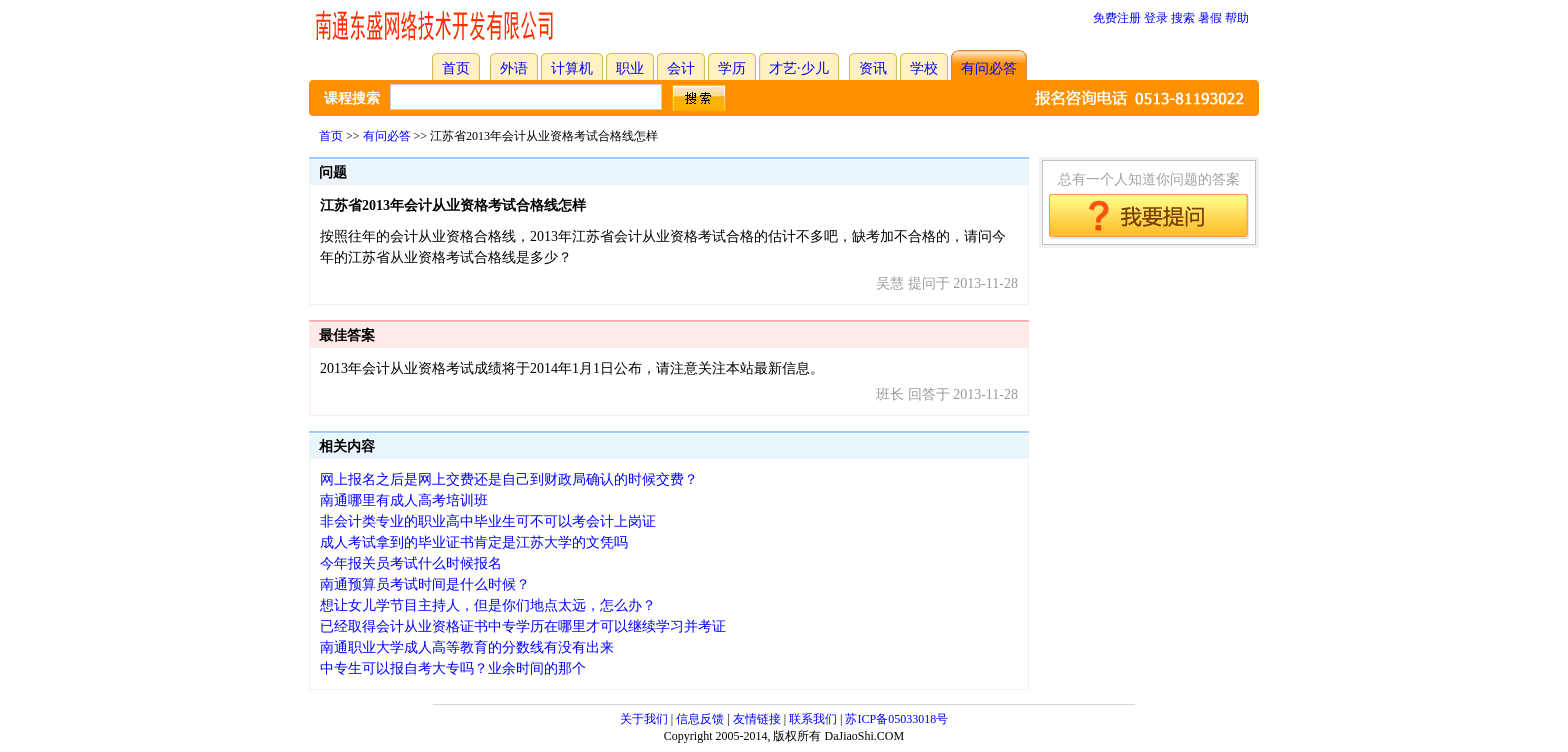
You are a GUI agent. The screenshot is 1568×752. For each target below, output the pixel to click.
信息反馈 (700, 719)
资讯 (873, 68)
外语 (514, 68)
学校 (924, 68)
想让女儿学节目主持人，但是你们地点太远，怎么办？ (488, 605)
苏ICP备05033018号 (896, 719)
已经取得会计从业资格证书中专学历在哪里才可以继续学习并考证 (523, 626)
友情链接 (757, 719)
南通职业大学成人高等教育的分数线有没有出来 (467, 647)
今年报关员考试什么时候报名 (411, 563)
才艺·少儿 (799, 68)
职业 (630, 68)
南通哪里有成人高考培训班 (404, 500)
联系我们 (813, 719)
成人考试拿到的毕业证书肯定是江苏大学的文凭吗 (474, 542)
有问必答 (989, 68)
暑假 (1210, 18)
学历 (732, 68)
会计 (681, 68)
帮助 (1237, 18)
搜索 (1183, 18)
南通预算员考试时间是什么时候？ (425, 584)
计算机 (572, 68)
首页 (456, 68)
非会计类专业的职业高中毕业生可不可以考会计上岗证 (488, 521)
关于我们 (644, 719)
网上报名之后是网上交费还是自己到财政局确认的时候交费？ (509, 479)
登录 (1156, 18)
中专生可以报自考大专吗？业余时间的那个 (453, 668)
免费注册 (1117, 18)
